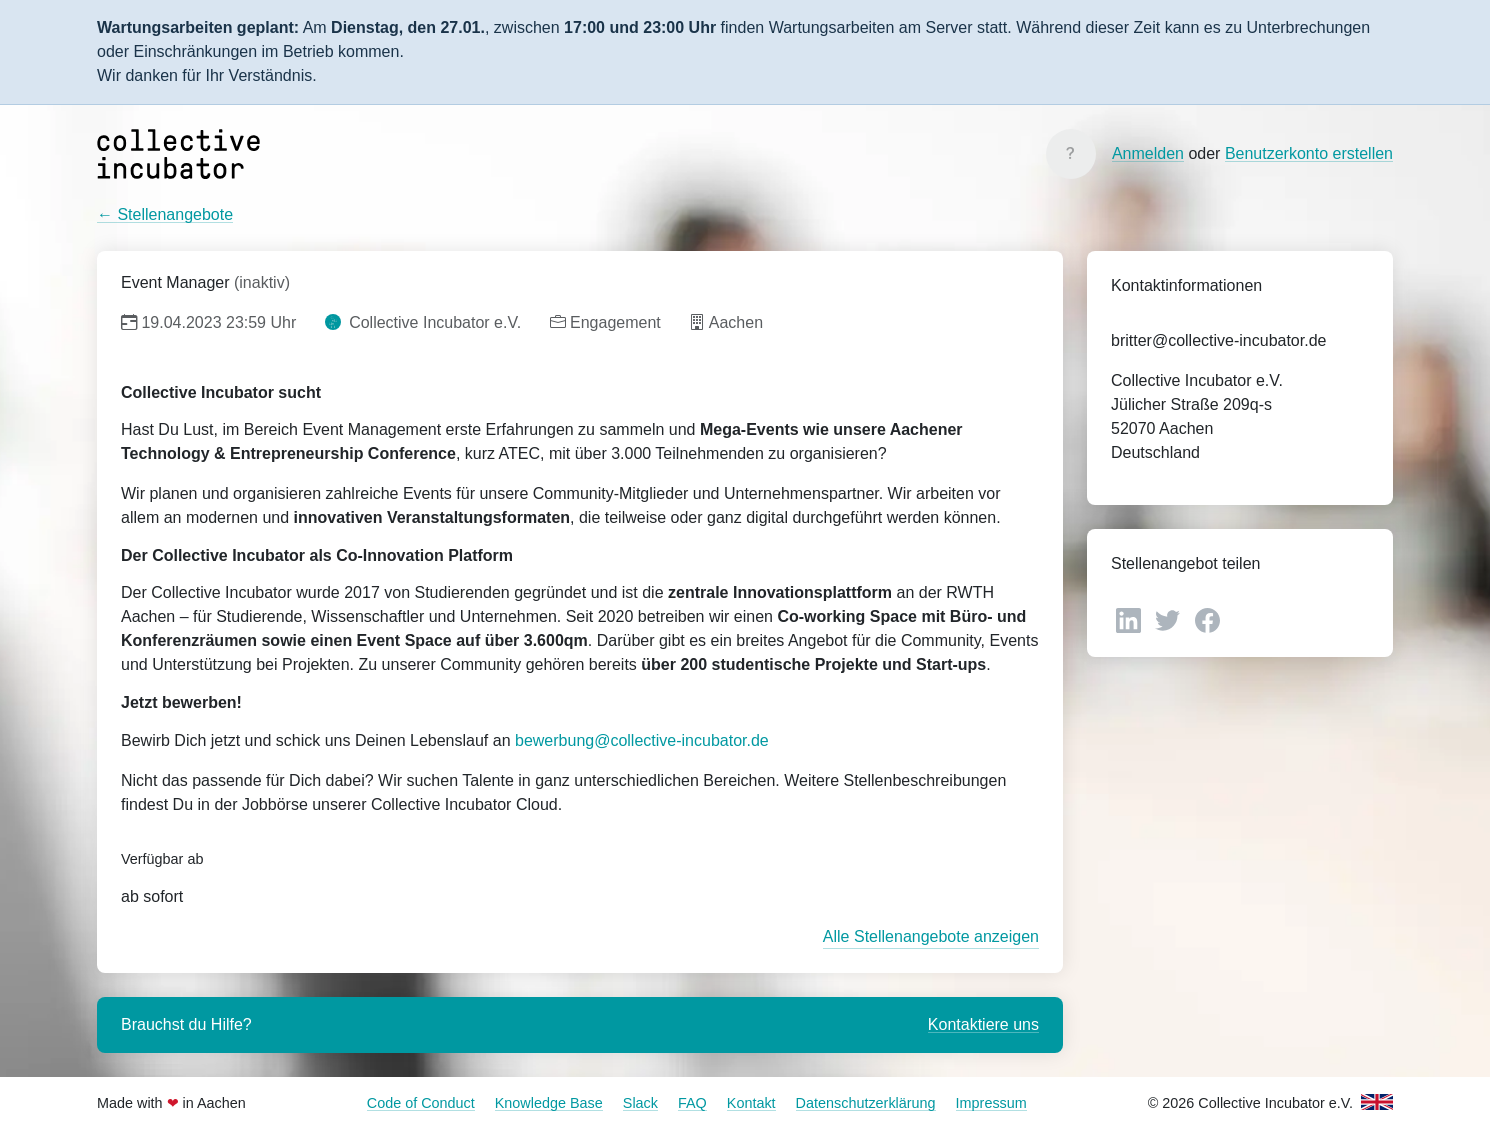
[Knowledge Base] (1071, 154)
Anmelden (1148, 153)
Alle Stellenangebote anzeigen (931, 936)
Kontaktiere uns (983, 1024)
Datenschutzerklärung (866, 1103)
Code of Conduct (421, 1103)
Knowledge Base (549, 1103)
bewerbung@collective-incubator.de (642, 740)
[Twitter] (1169, 619)
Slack (640, 1103)
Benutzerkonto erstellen (1309, 153)
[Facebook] (1207, 619)
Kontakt (751, 1103)
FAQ (692, 1103)
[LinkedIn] (1130, 619)
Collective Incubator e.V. (423, 322)
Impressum (991, 1103)
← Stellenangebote (165, 214)
